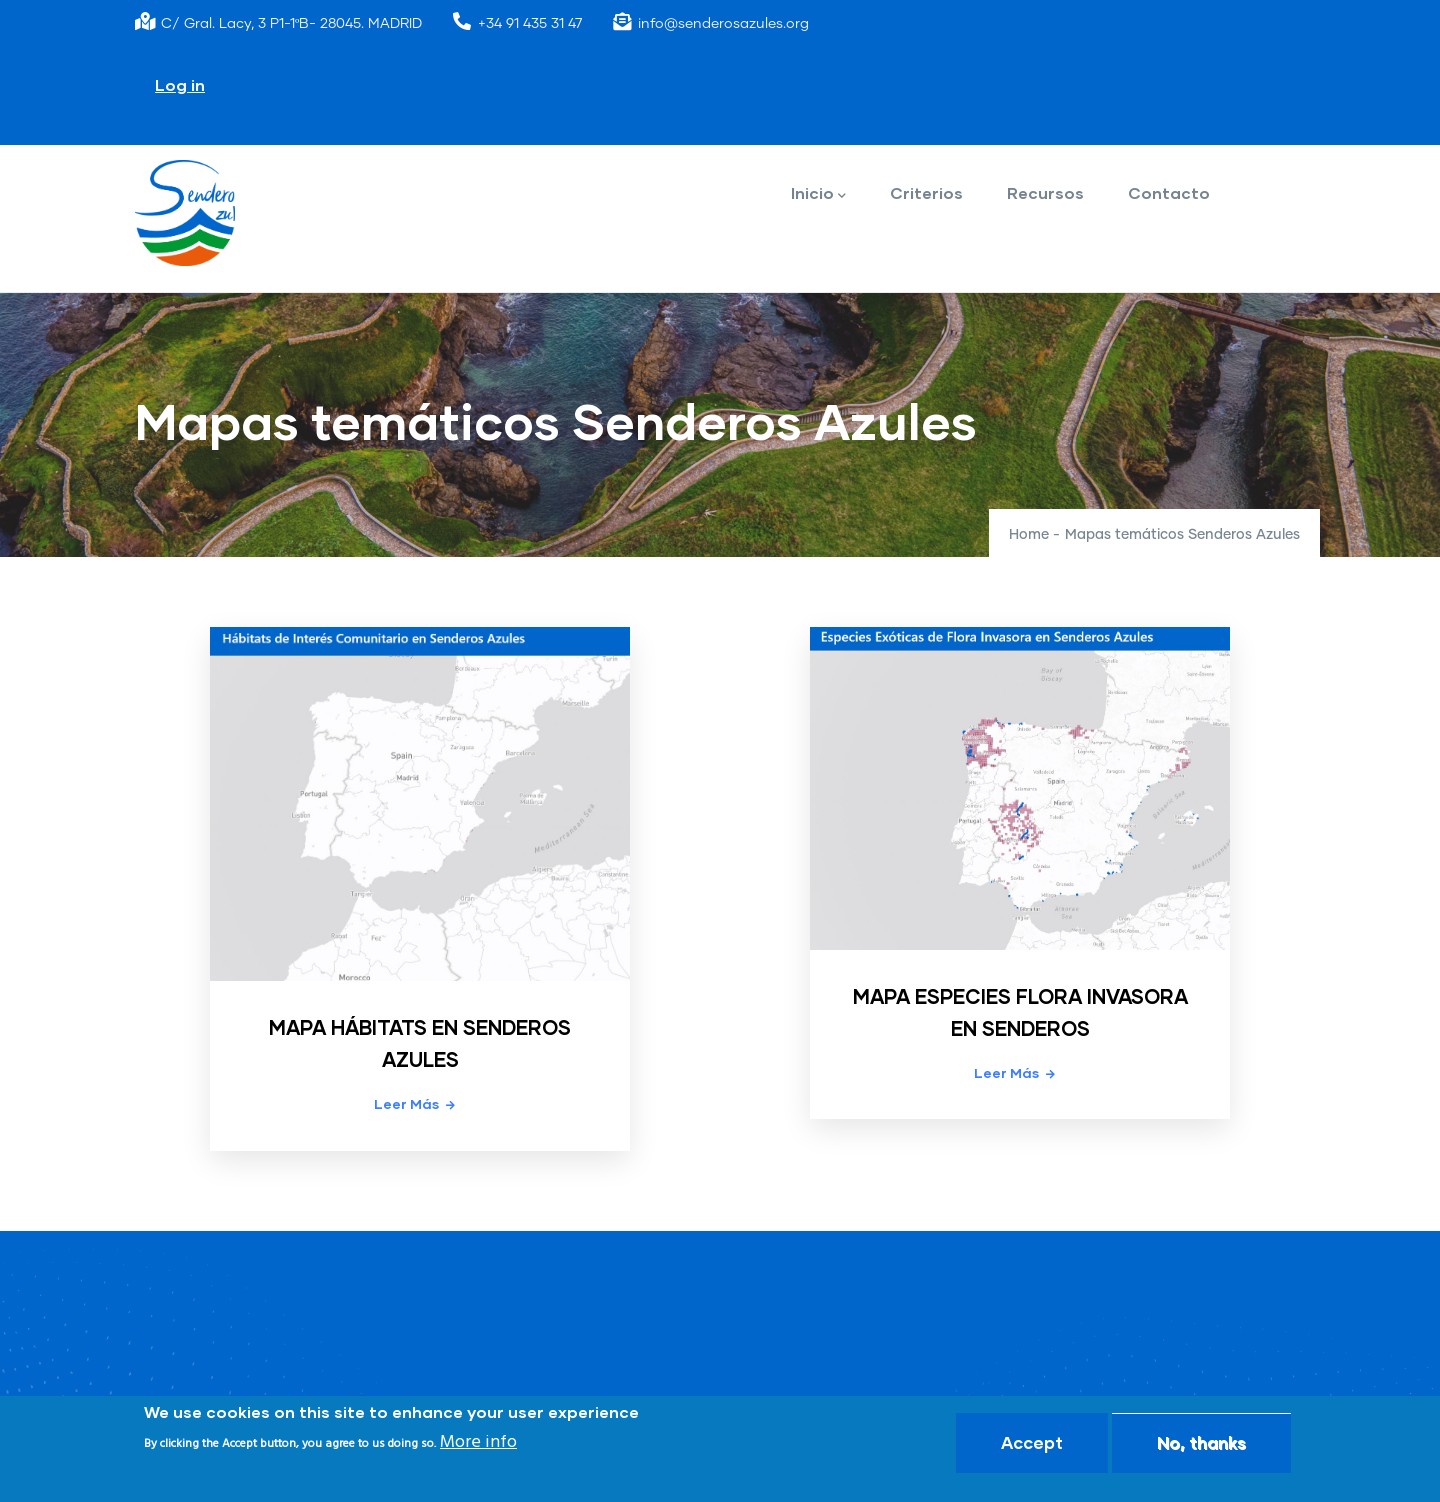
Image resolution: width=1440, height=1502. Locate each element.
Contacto (1169, 192)
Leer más (406, 1103)
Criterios (926, 192)
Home (1029, 535)
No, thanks (1201, 1442)
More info (478, 1442)
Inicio (818, 194)
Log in (180, 84)
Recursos (1045, 192)
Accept (1032, 1442)
